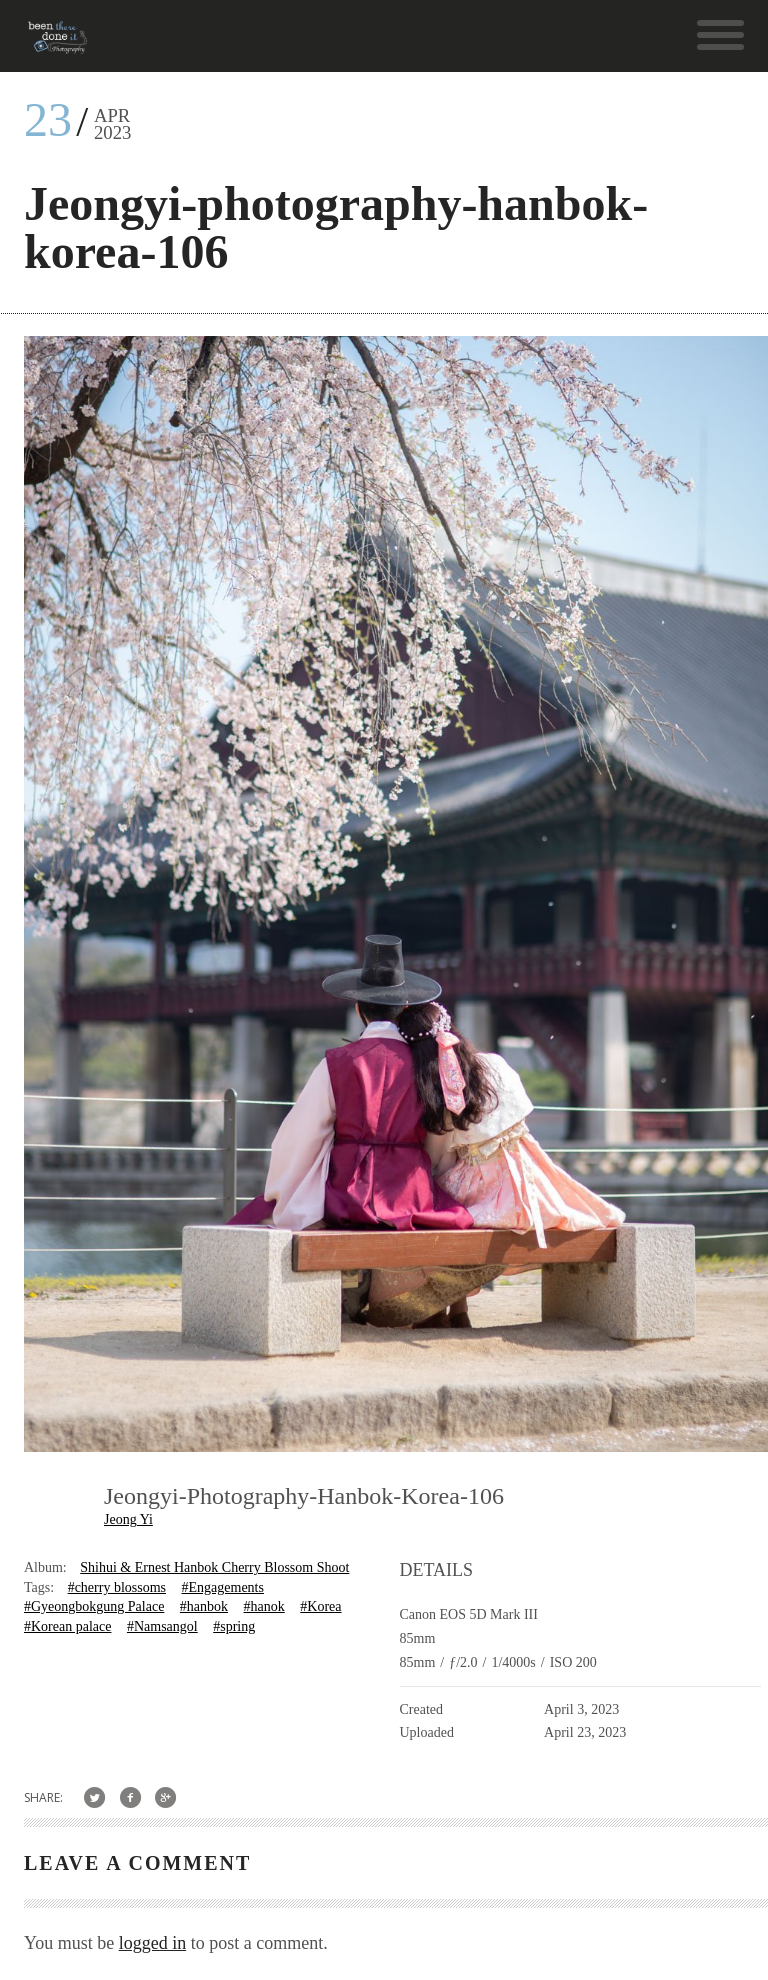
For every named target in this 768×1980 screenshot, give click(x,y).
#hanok (264, 1606)
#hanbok (204, 1606)
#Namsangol (162, 1626)
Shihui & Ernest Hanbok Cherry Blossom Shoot (214, 1567)
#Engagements (223, 1587)
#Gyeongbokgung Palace (94, 1606)
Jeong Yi (128, 1519)
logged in (153, 1943)
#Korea (320, 1606)
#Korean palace (67, 1626)
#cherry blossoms (117, 1587)
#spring (234, 1626)
